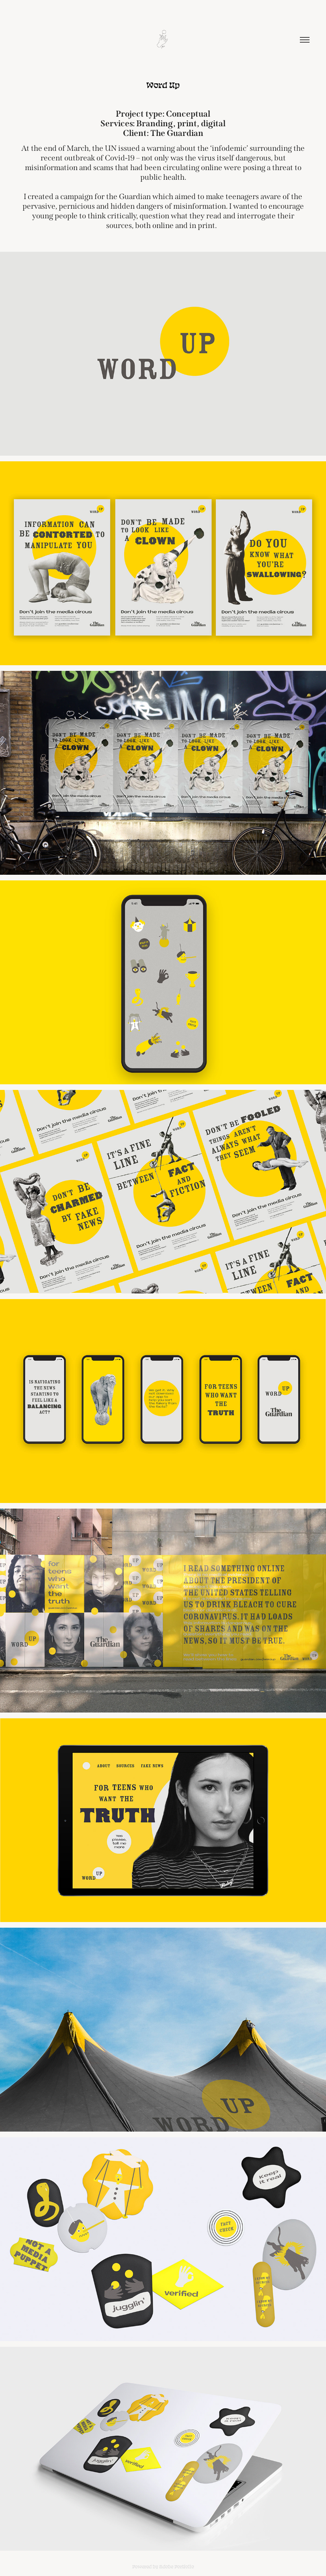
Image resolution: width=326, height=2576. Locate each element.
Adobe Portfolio (176, 2566)
